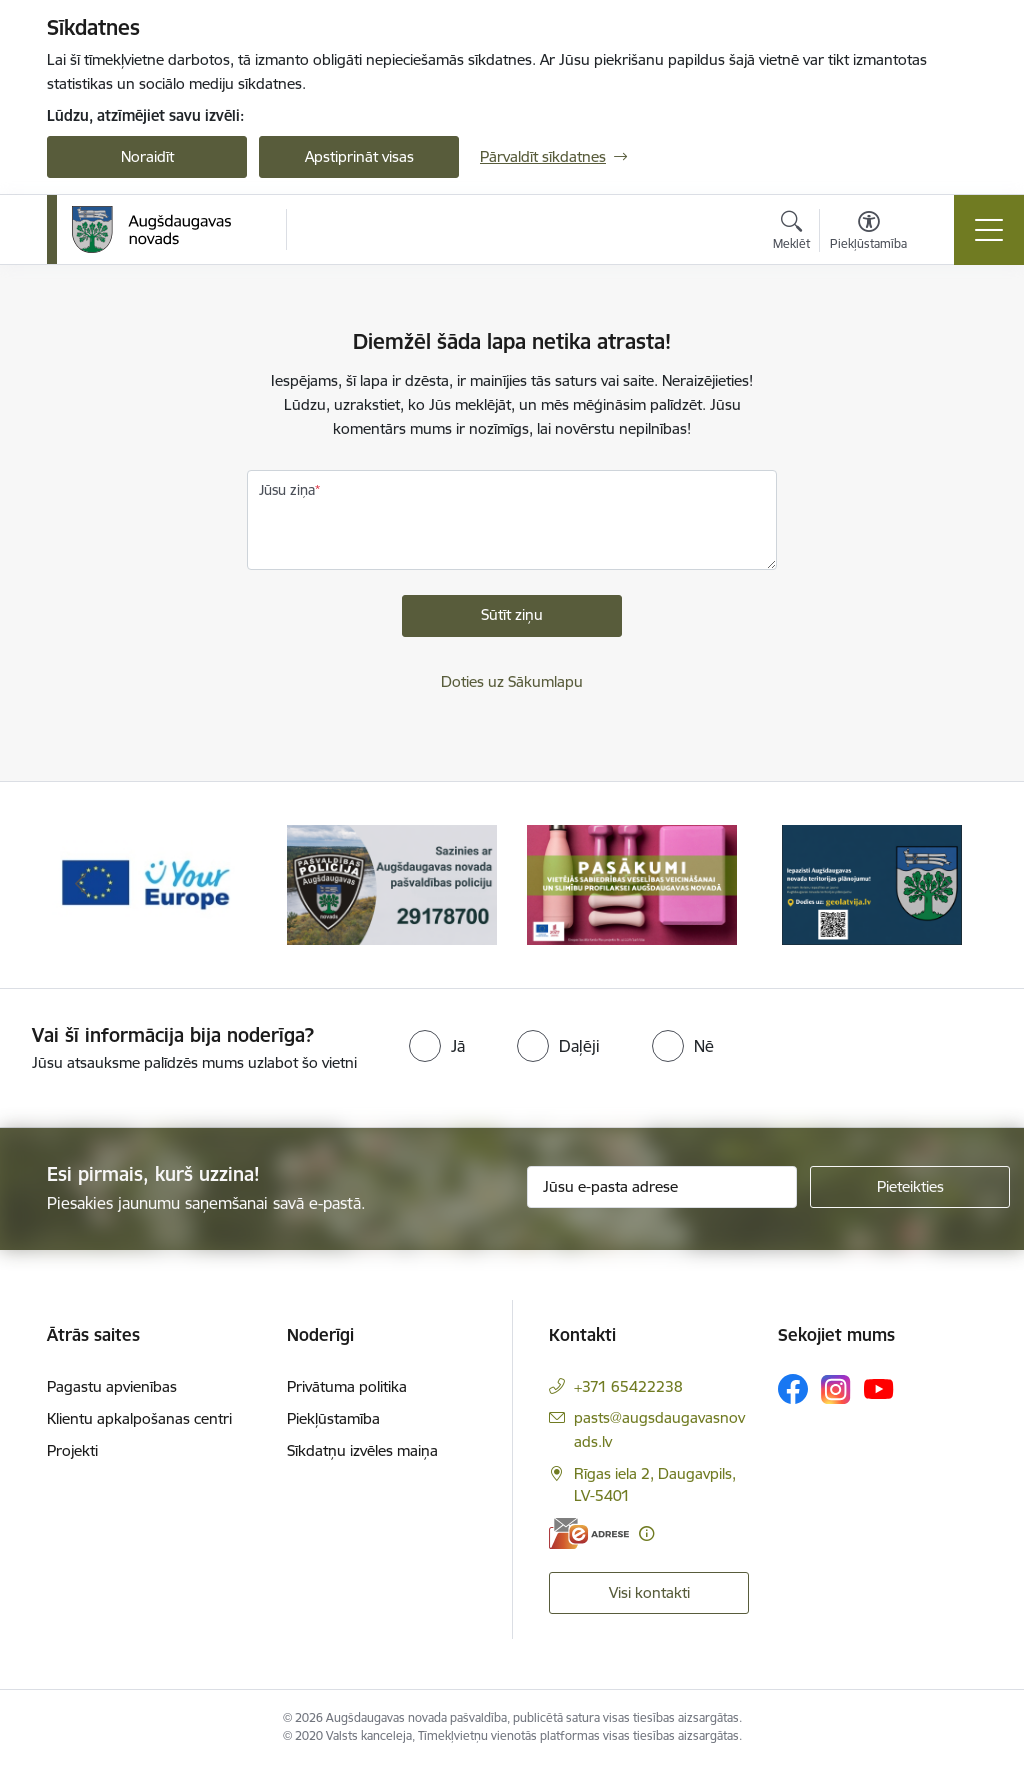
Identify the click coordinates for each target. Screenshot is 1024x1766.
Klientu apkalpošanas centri (139, 1418)
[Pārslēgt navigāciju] (989, 230)
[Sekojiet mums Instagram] (836, 1389)
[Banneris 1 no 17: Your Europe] (152, 883)
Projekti (72, 1450)
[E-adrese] (589, 1533)
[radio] (437, 1046)
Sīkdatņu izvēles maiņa (362, 1450)
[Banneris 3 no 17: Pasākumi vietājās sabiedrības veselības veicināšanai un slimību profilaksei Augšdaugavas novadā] (632, 883)
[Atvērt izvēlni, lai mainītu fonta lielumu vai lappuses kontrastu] (868, 233)
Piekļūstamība (333, 1418)
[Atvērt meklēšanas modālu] (791, 233)
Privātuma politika (347, 1386)
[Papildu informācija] (646, 1533)
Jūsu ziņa (287, 490)
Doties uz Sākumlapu (512, 681)
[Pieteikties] (910, 1187)
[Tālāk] (944, 885)
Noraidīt (147, 156)
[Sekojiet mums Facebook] (793, 1389)
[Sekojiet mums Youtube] (879, 1388)
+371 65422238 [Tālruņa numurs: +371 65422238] (628, 1386)
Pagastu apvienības (112, 1386)
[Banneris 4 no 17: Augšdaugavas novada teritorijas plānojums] (872, 883)
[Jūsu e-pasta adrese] (662, 1187)
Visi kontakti (649, 1592)
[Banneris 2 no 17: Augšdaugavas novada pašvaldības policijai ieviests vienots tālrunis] (392, 883)
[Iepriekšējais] (80, 885)
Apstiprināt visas (359, 156)
